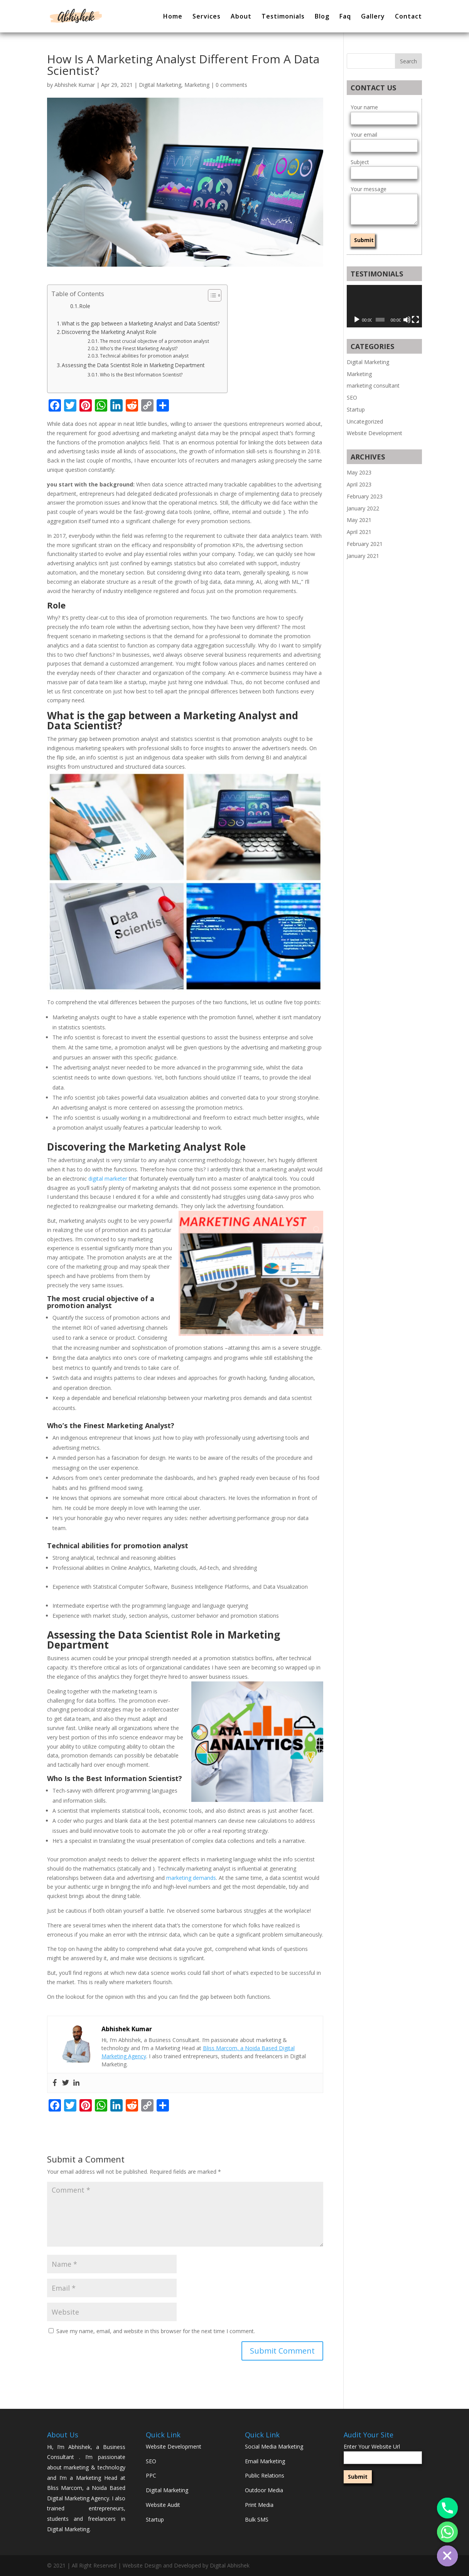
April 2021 (359, 532)
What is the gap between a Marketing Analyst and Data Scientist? (140, 323)
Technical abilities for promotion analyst (144, 356)
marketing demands (191, 1877)
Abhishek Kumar (74, 84)
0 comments (231, 84)
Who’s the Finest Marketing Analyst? (139, 348)
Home (172, 17)
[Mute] (407, 320)
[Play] (357, 320)
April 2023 (359, 484)
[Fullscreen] (415, 320)
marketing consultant (373, 385)
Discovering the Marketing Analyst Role (109, 332)
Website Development (374, 433)
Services (206, 17)
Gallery (373, 17)
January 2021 (363, 555)
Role (84, 306)
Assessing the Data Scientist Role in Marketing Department (133, 365)
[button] (210, 295)
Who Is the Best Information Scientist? (141, 374)
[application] (384, 306)
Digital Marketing (160, 84)
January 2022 (363, 508)
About (241, 17)
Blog (322, 17)
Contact (408, 17)
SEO (352, 397)
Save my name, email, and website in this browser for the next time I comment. (155, 2331)
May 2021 (359, 520)
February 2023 (365, 496)
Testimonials (283, 17)
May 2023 (359, 472)
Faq (345, 17)
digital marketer (107, 1178)
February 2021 (365, 543)
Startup (356, 409)
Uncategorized (365, 421)
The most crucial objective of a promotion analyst (154, 341)
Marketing (196, 84)
